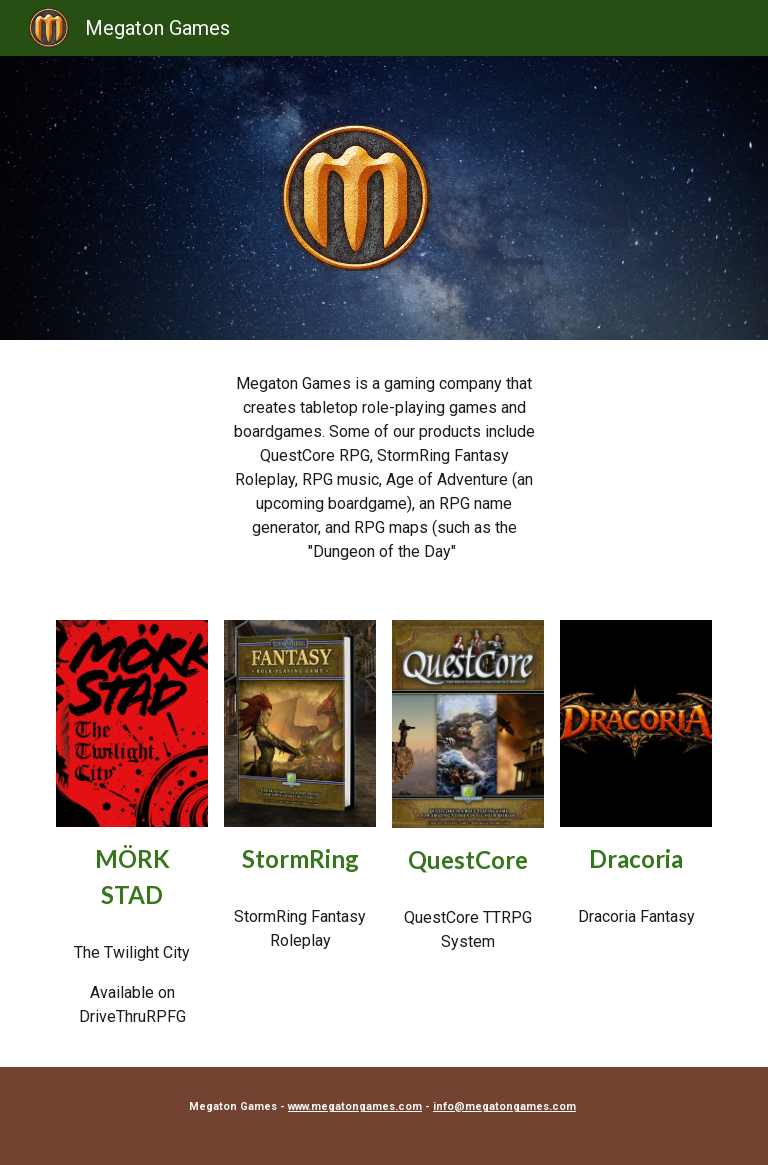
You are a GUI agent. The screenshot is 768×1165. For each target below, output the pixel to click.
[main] (383, 468)
